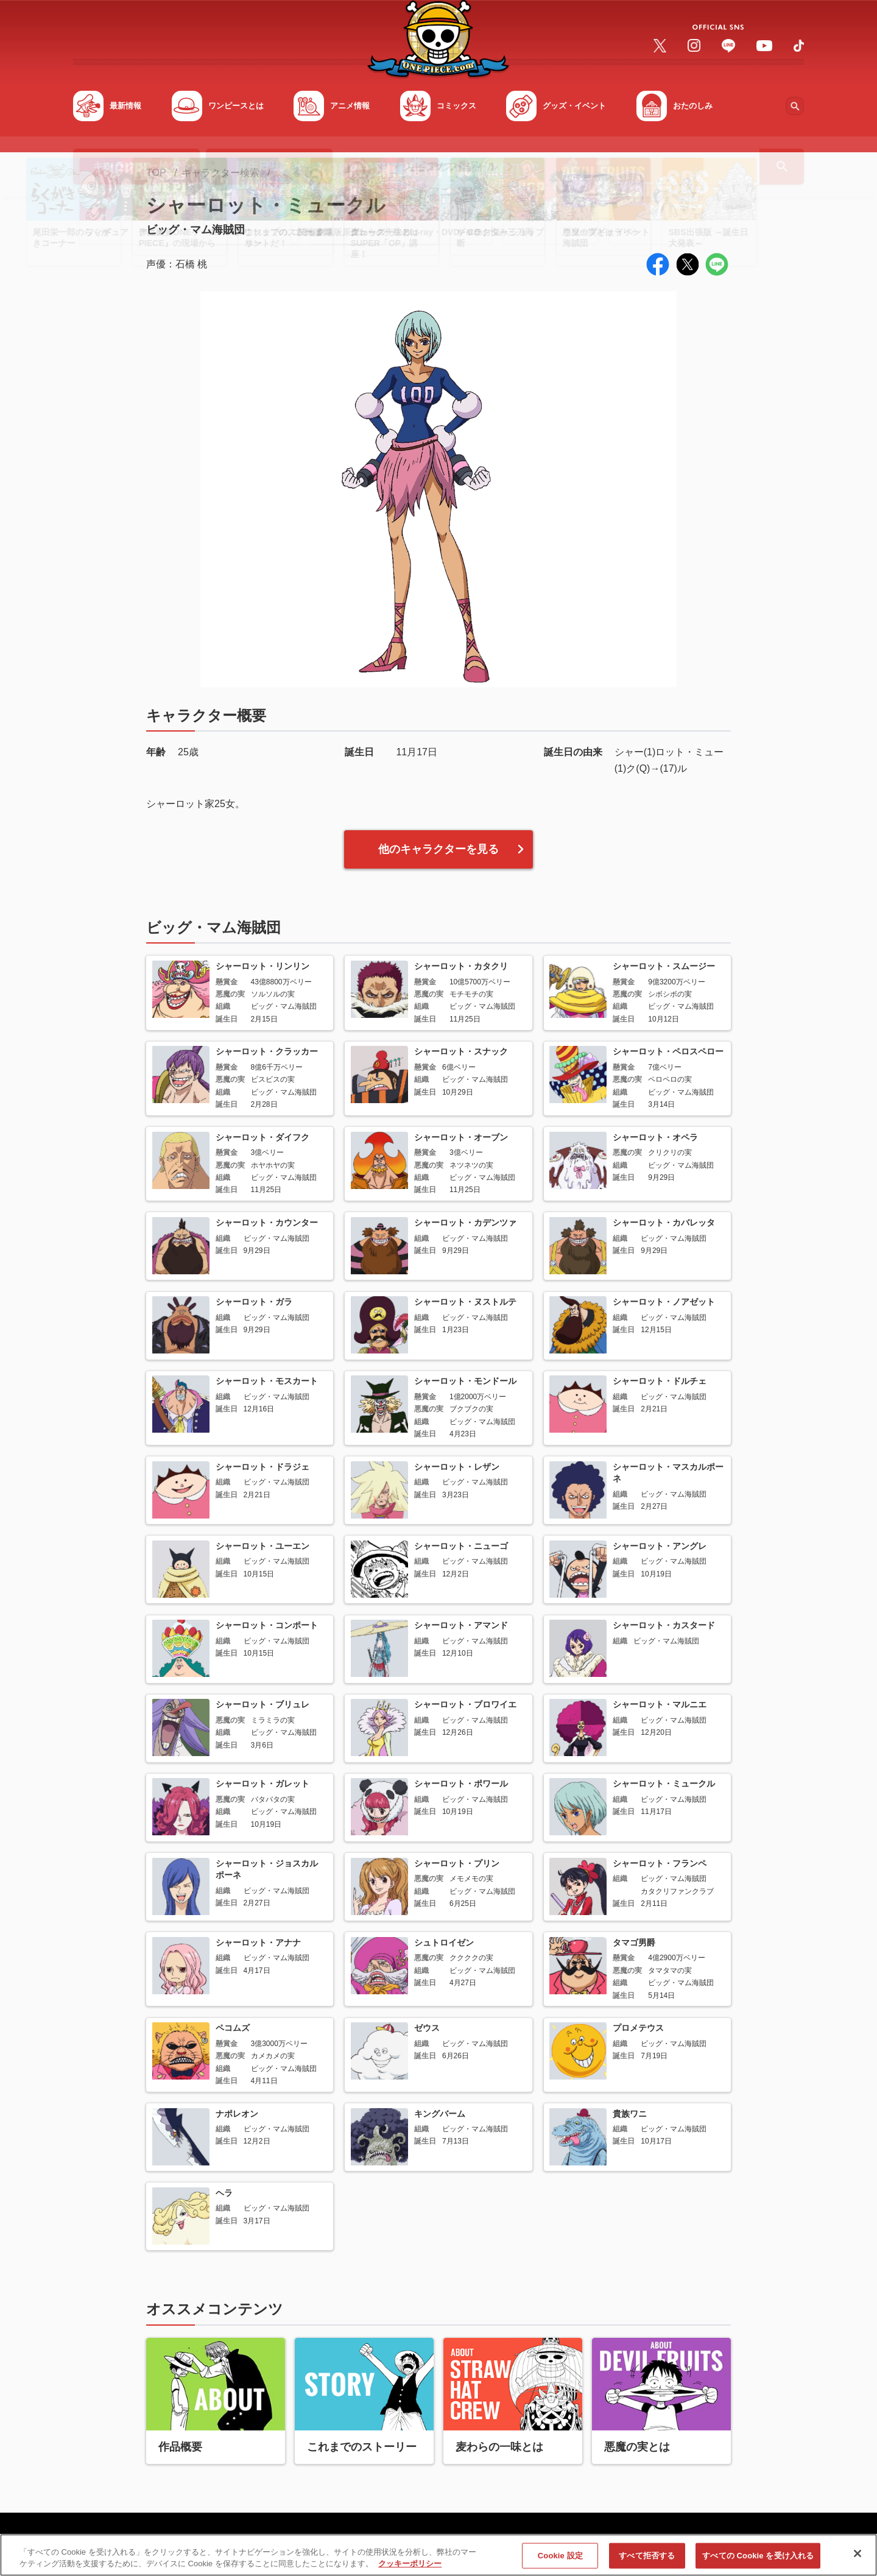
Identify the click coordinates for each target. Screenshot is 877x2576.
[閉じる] (857, 2554)
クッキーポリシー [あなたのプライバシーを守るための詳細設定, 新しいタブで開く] (410, 2564)
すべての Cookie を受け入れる (758, 2555)
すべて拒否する (647, 2555)
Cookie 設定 (560, 2555)
